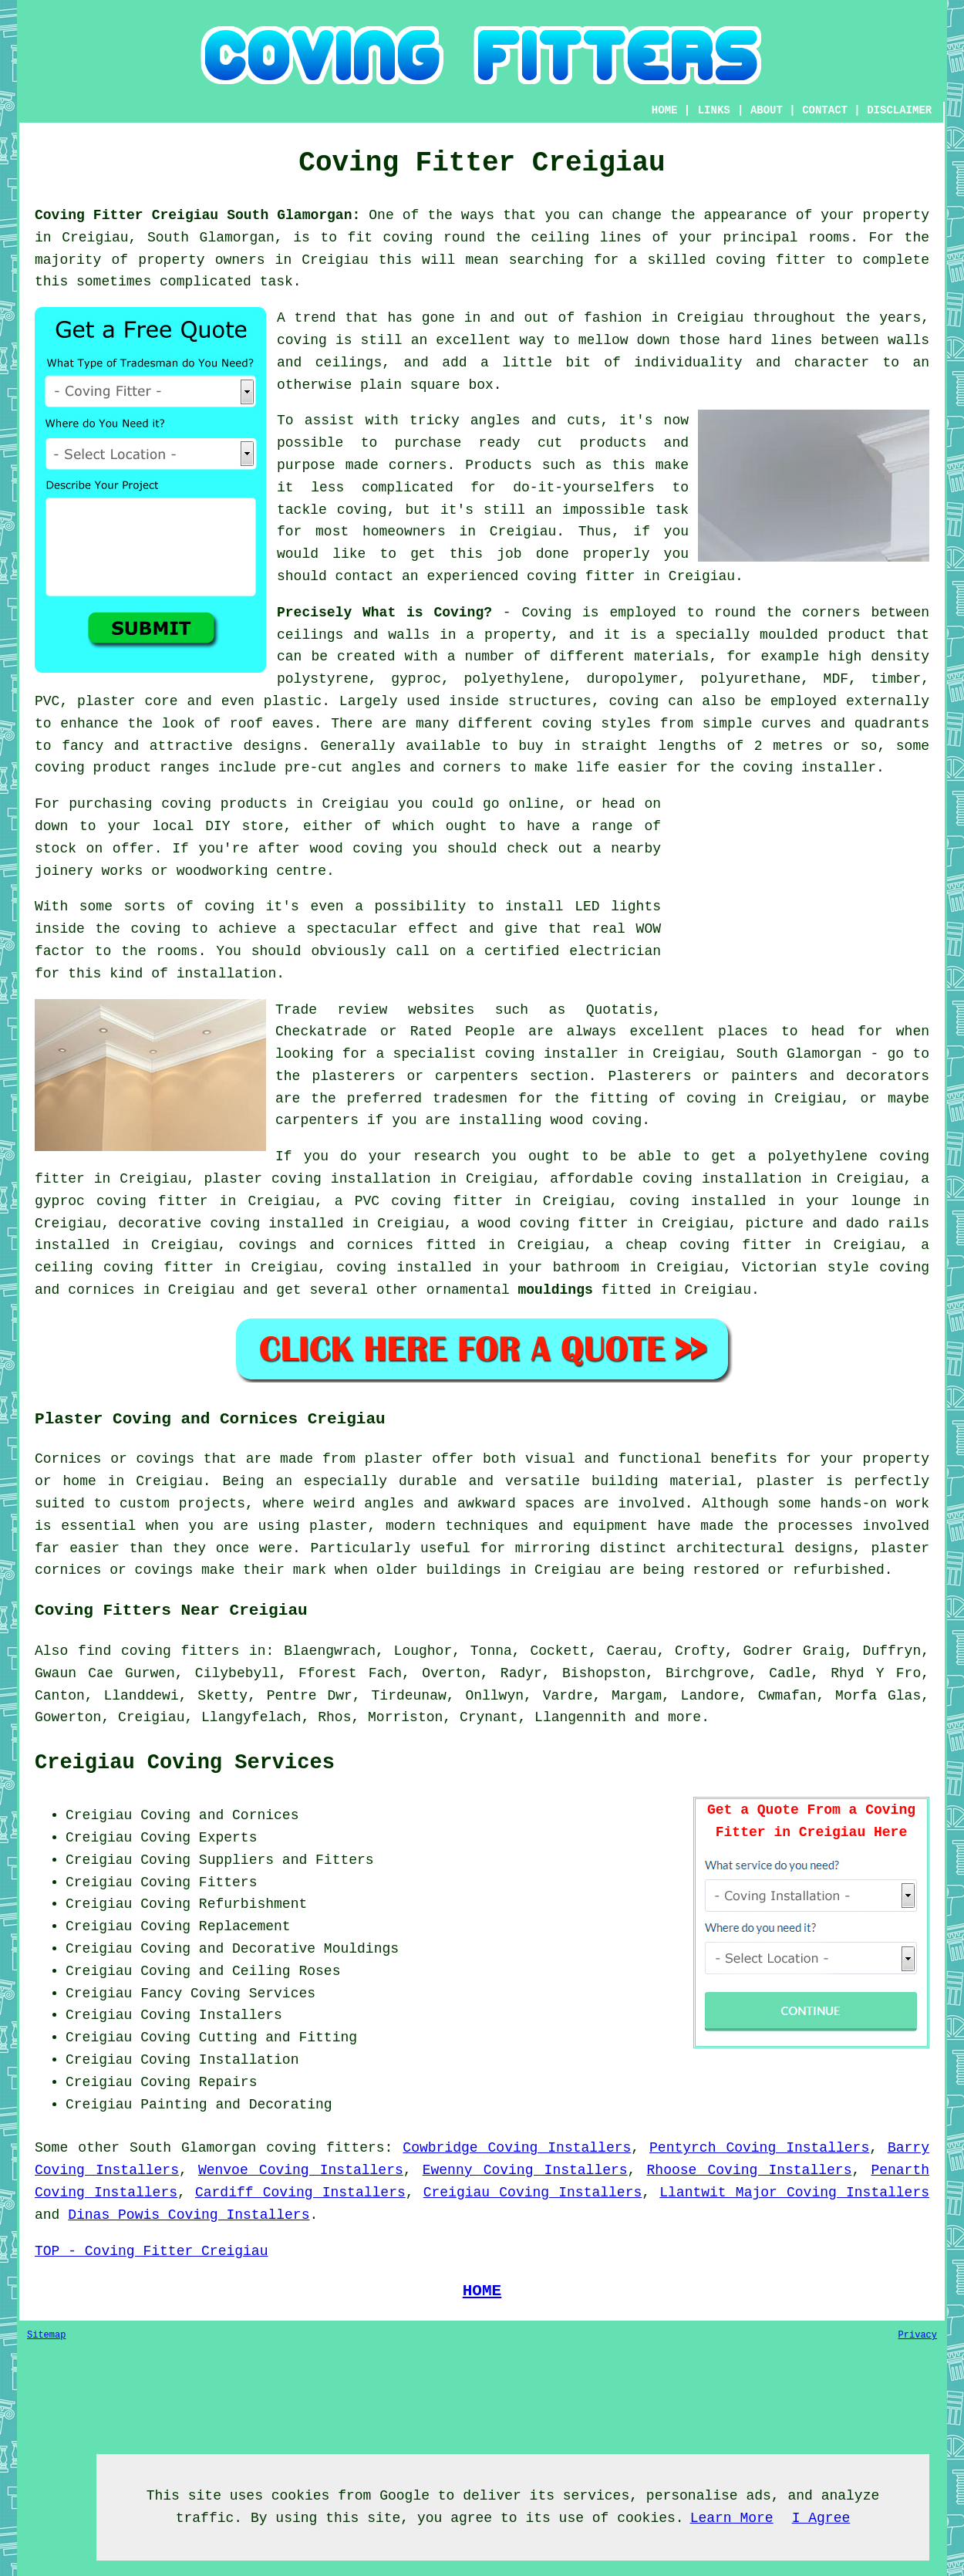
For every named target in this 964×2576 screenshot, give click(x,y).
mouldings (555, 1290)
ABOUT (766, 110)
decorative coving (189, 1223)
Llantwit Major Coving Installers (794, 2192)
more (684, 1717)
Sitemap (46, 2335)
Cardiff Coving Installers (300, 2192)
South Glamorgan (193, 2148)
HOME (665, 110)
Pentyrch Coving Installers (759, 2148)
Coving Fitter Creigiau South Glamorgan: (197, 215)
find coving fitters (158, 1651)
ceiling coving (94, 1267)
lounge (876, 1201)
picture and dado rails (837, 1223)
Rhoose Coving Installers (749, 2170)
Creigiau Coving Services (185, 1762)
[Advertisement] (799, 901)
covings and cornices (325, 1245)
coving (156, 929)
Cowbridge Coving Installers (517, 2148)
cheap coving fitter (708, 1245)
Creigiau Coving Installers (532, 2192)
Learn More (732, 2518)
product (856, 635)
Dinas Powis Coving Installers (188, 2215)
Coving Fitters (198, 1882)
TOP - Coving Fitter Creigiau (151, 2251)
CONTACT (825, 110)
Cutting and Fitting (278, 2037)
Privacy (917, 2335)
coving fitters (325, 2148)
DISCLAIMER (899, 110)
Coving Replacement (215, 1926)
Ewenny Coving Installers (525, 2170)
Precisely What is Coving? (384, 612)
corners (831, 612)
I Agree (821, 2518)
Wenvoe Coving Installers (300, 2170)
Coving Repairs (198, 2082)
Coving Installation (219, 2060)
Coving (546, 612)
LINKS (714, 110)
